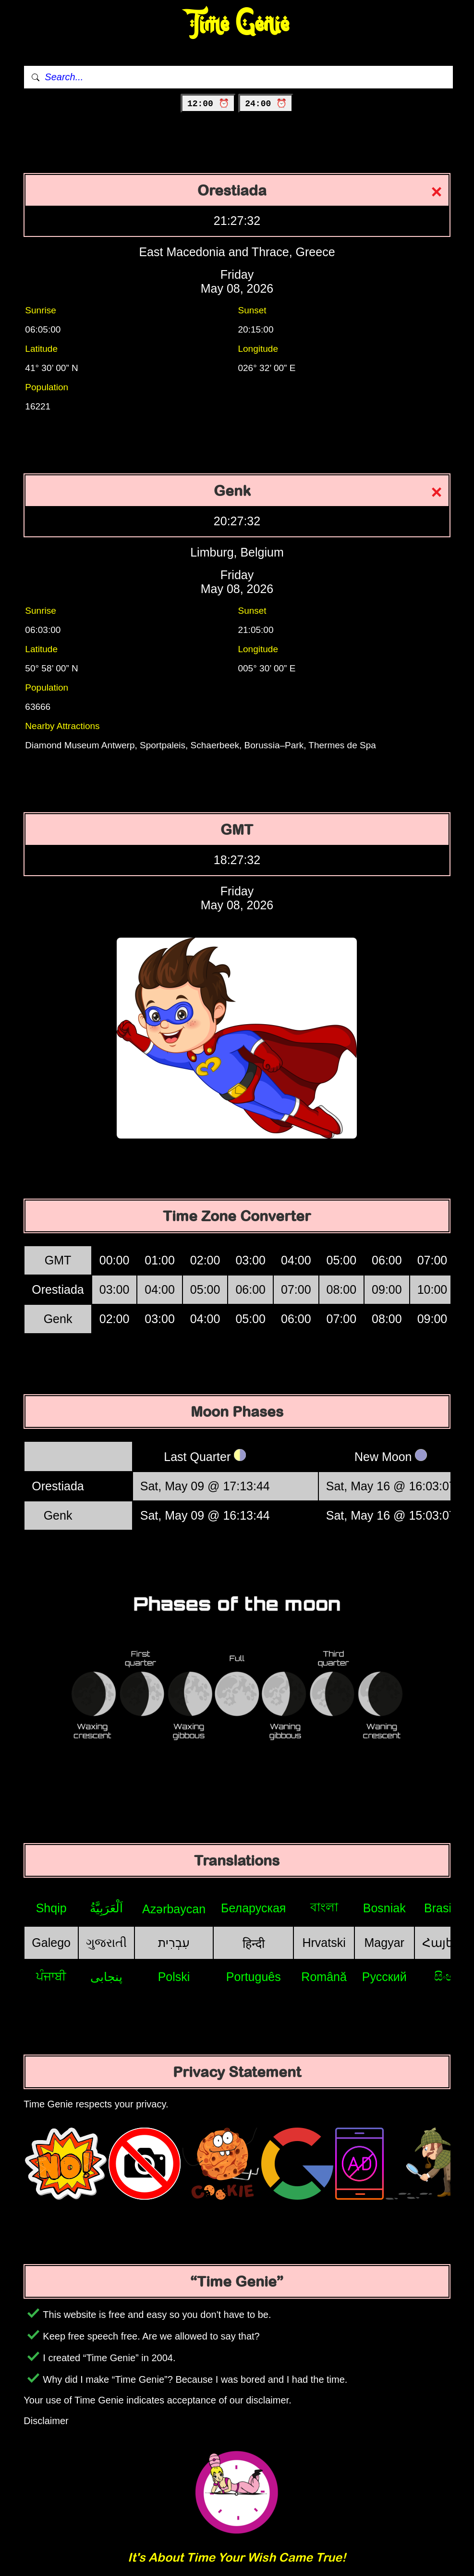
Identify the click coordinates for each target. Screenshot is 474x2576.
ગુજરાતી (106, 1942)
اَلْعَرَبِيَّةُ (106, 1908)
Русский (384, 1976)
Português (253, 1976)
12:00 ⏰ (208, 104)
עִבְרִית (174, 1942)
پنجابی (106, 1976)
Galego (51, 1942)
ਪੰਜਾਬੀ (51, 1976)
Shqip (51, 1908)
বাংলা (324, 1907)
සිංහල (449, 1976)
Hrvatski (323, 1942)
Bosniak (384, 1908)
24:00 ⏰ (266, 104)
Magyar (384, 1942)
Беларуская (253, 1908)
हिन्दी (254, 1943)
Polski (174, 1976)
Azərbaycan (174, 1909)
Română (324, 1976)
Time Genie (237, 24)
